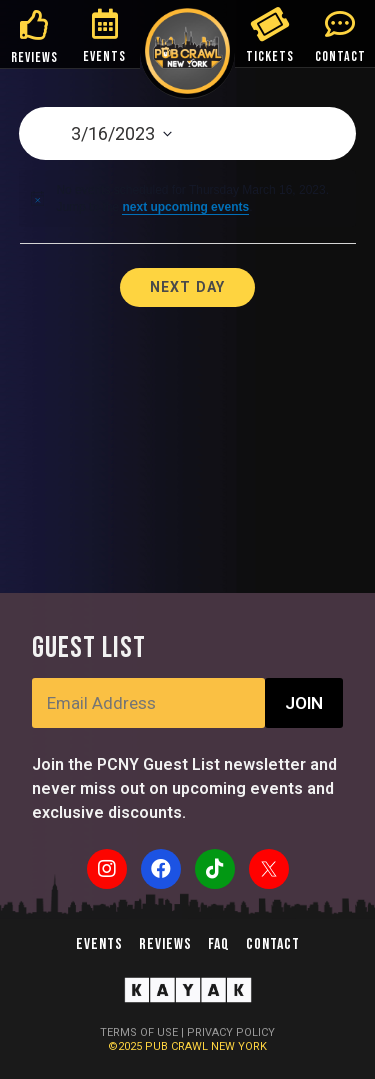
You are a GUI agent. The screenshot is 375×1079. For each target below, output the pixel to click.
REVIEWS (34, 57)
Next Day (188, 287)
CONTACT (340, 56)
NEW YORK (239, 1046)
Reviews (165, 944)
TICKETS (270, 56)
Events (99, 944)
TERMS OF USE (139, 1032)
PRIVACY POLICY (231, 1032)
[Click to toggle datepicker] (187, 133)
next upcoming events (185, 207)
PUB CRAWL (178, 1046)
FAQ (219, 944)
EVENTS (104, 56)
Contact (273, 944)
